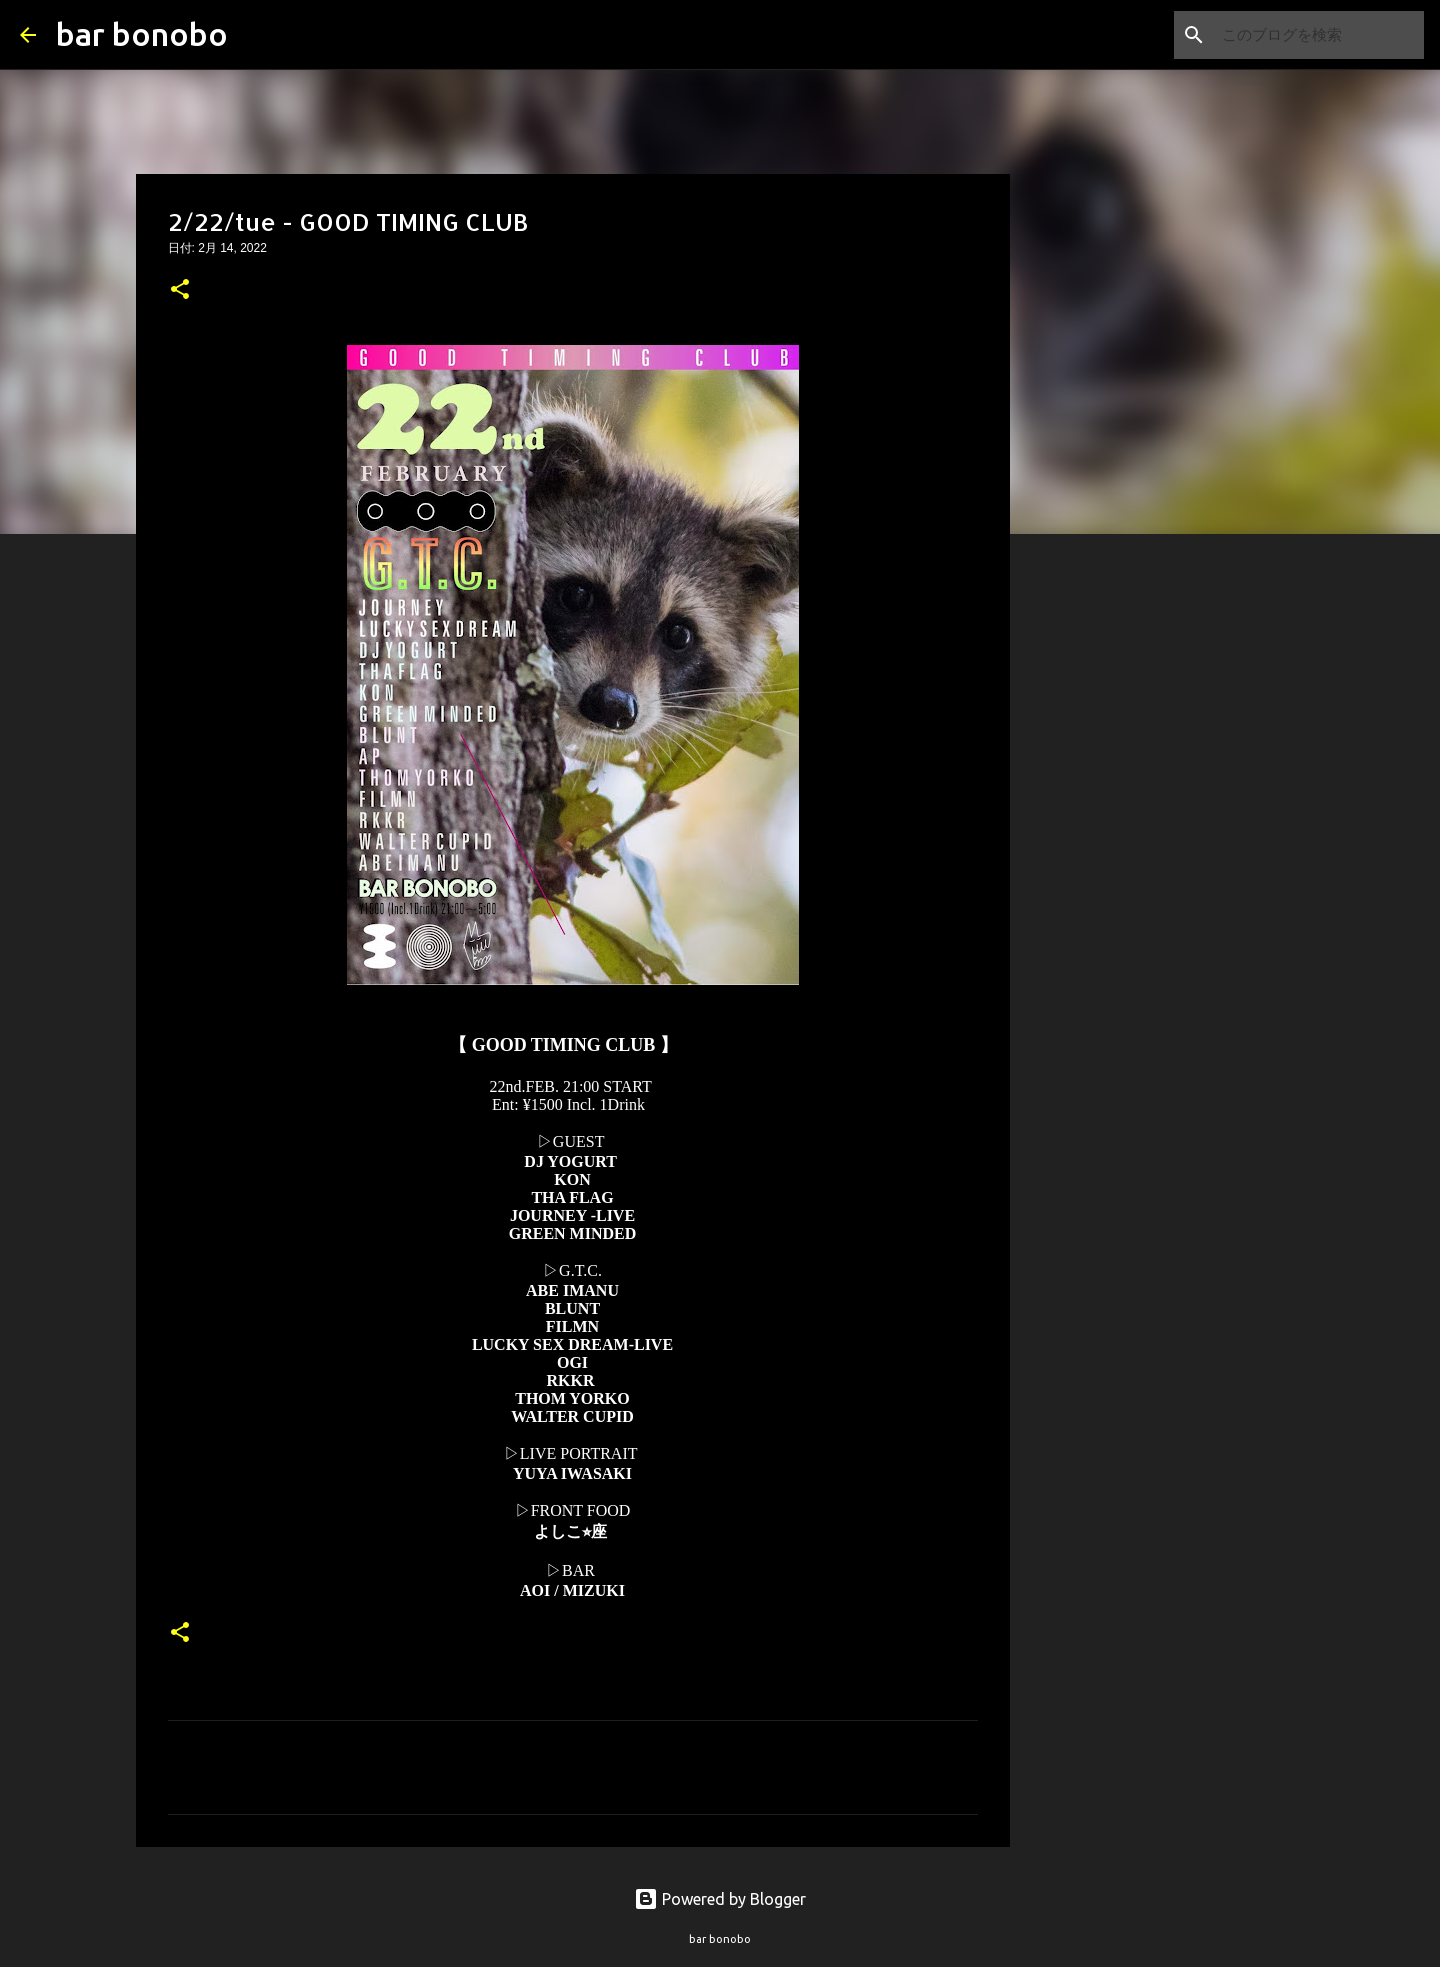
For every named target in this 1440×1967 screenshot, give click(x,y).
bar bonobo (142, 34)
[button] (180, 291)
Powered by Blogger (720, 1899)
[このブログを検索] (1319, 35)
